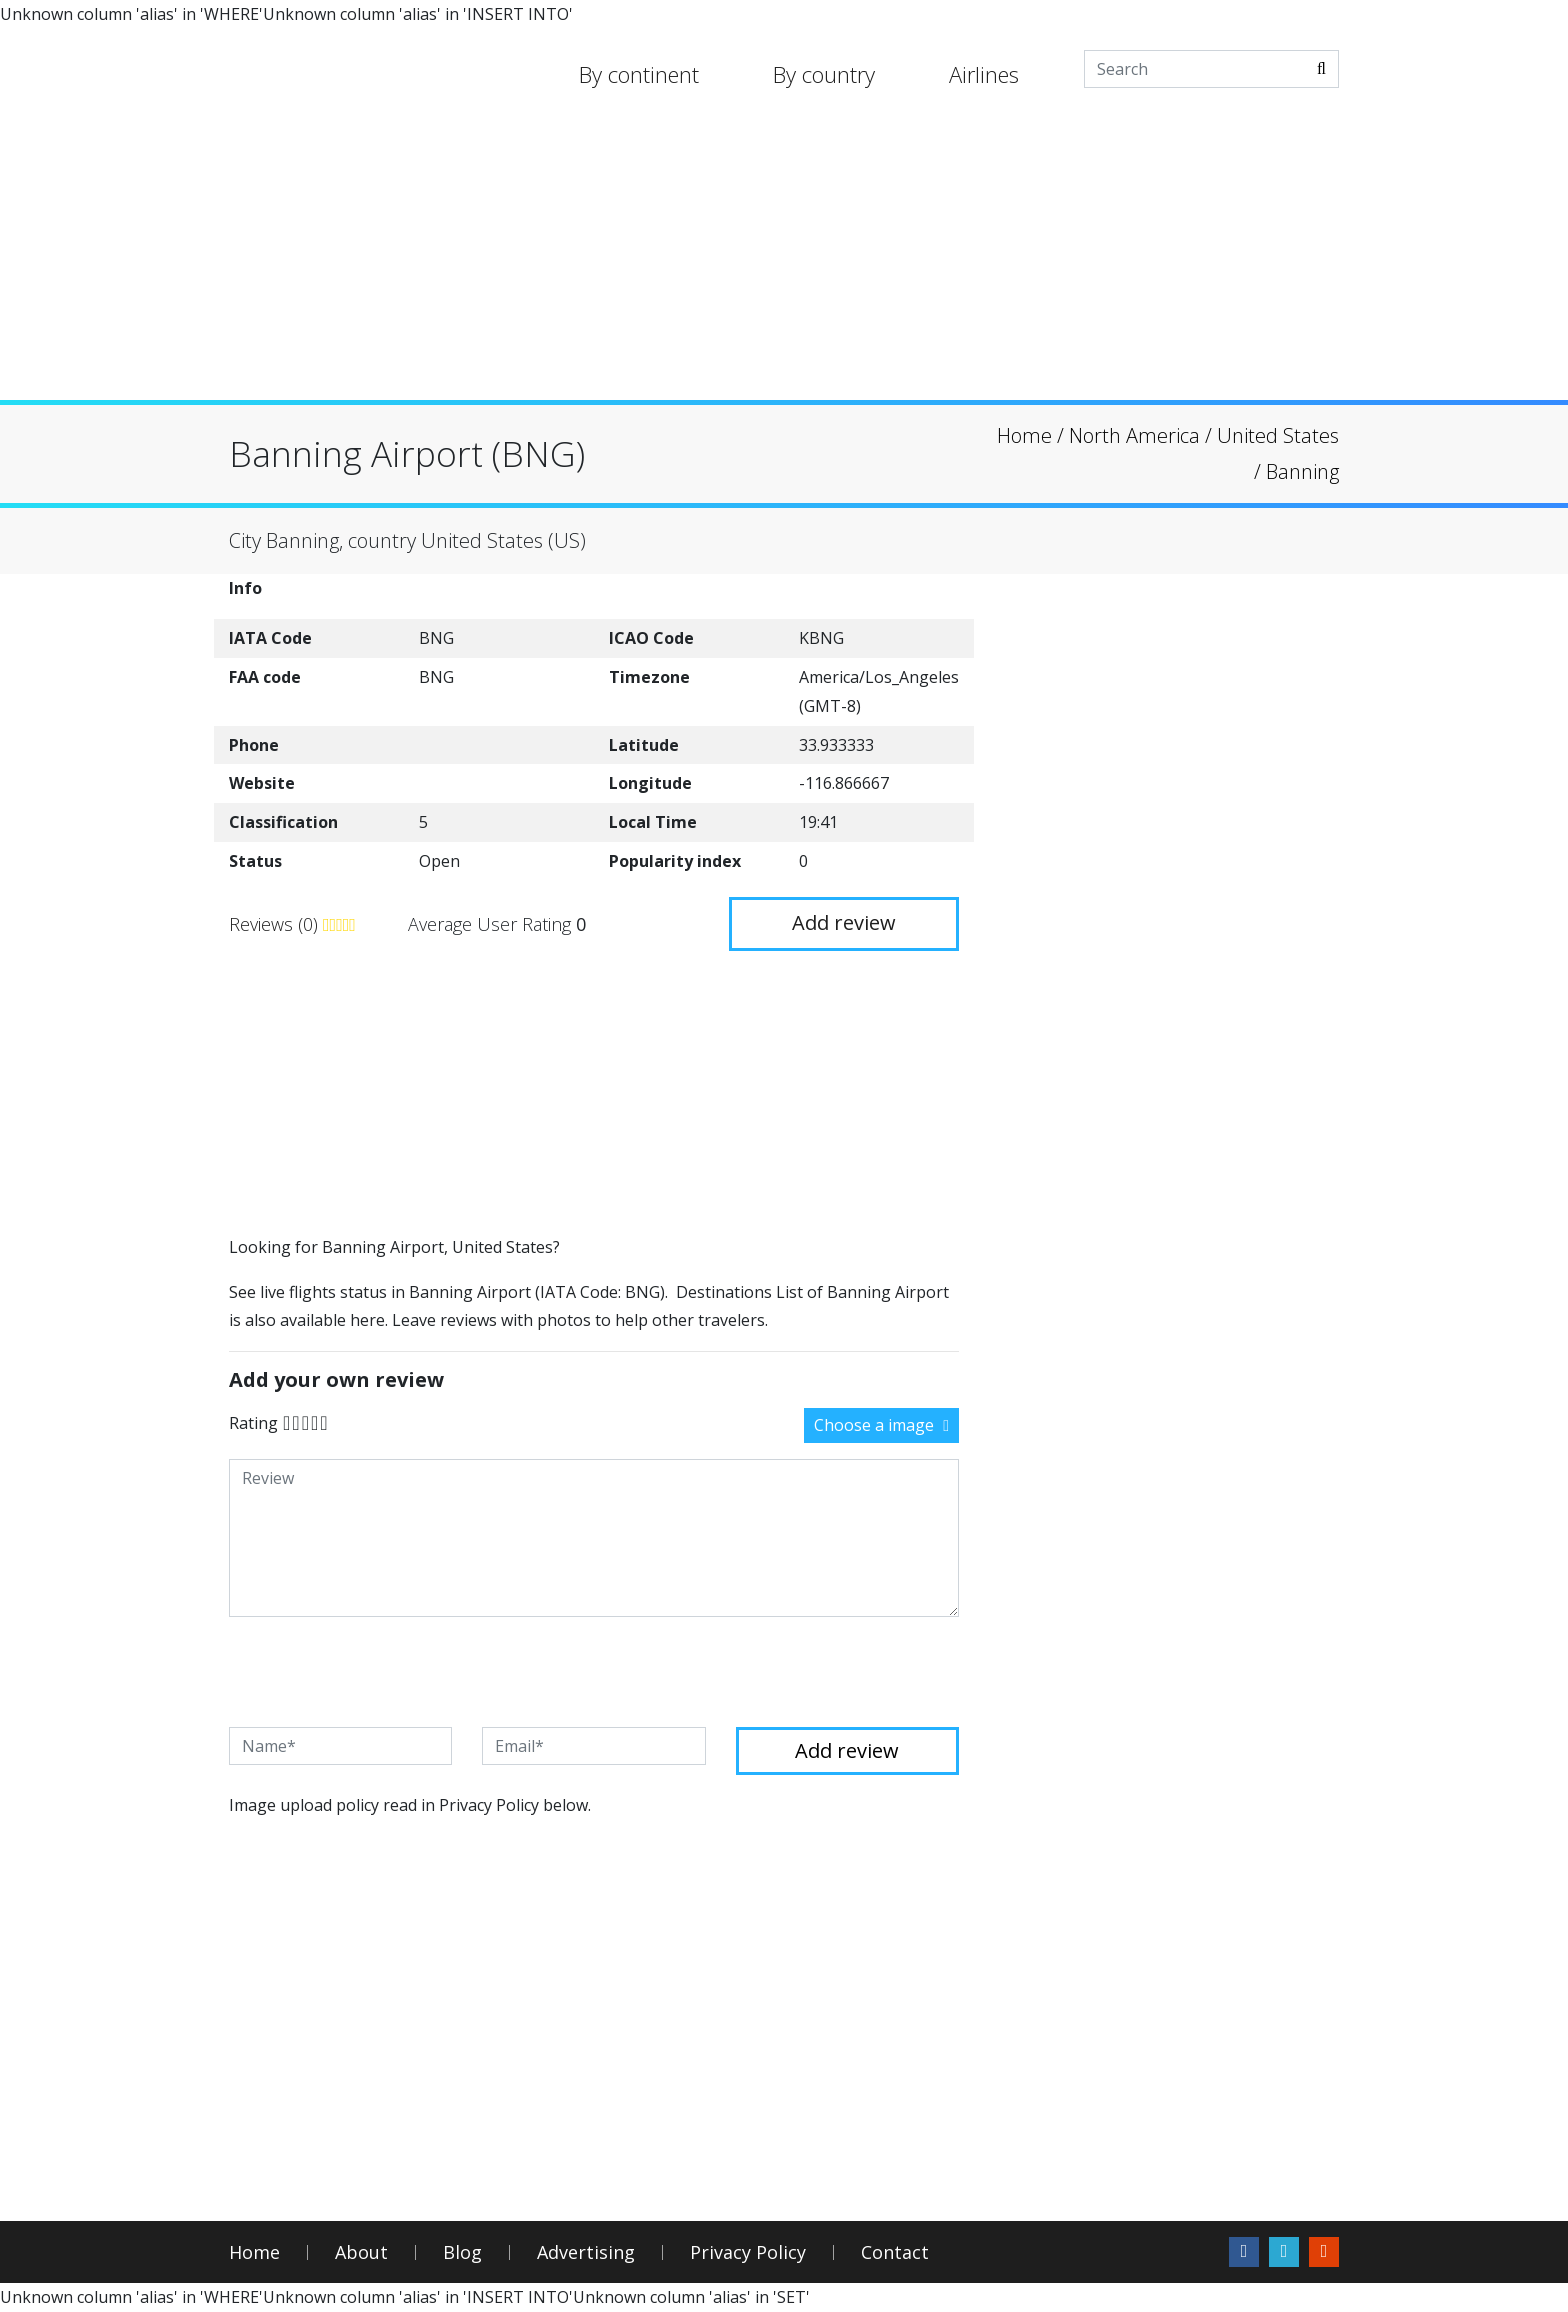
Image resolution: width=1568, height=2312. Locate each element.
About (361, 2252)
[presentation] (381, 1672)
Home (254, 2252)
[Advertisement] (784, 260)
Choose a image (881, 1425)
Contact (895, 2252)
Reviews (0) (276, 924)
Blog (462, 2252)
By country (824, 74)
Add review (844, 922)
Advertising (586, 2252)
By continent (639, 74)
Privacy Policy (748, 2252)
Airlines (984, 74)
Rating (253, 1423)
